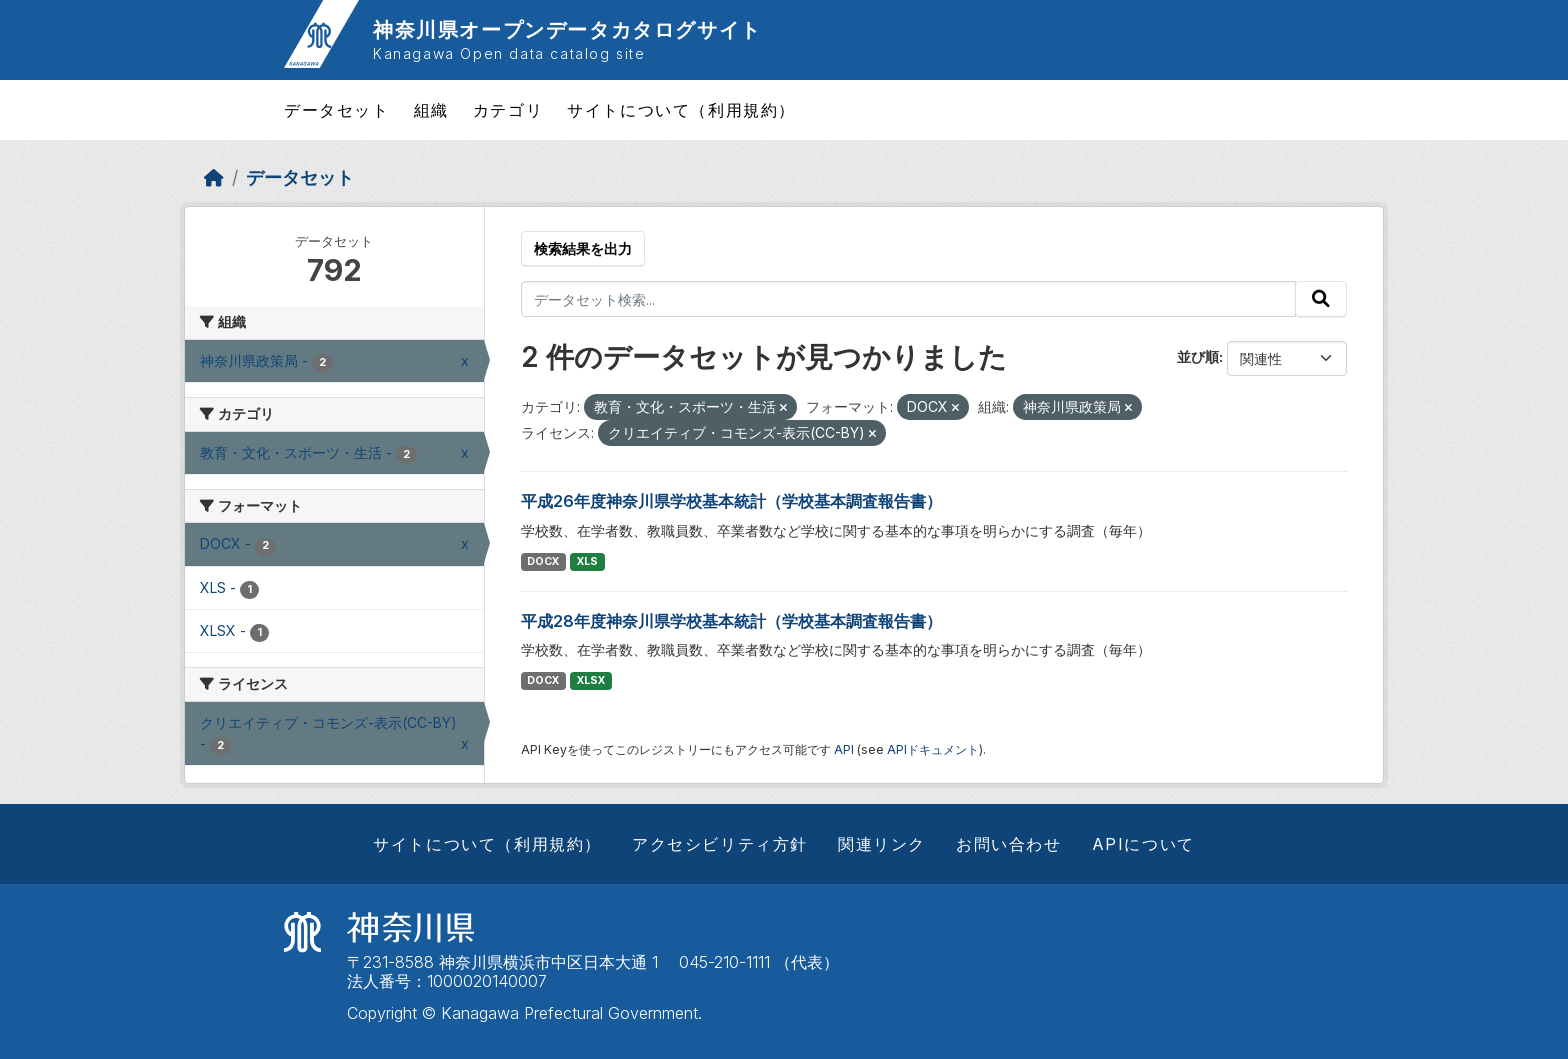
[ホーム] (214, 177)
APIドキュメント (933, 749)
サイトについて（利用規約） (681, 110)
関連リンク (882, 844)
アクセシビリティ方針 (720, 844)
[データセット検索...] (909, 299)
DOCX (543, 561)
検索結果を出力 (583, 248)
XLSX (591, 680)
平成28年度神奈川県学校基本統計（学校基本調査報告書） (731, 621)
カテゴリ (508, 110)
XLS (587, 561)
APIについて (1143, 844)
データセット (337, 110)
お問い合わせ (1009, 844)
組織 (431, 110)
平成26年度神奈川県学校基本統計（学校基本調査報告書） (731, 501)
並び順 (1198, 356)
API (844, 749)
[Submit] (1321, 299)
